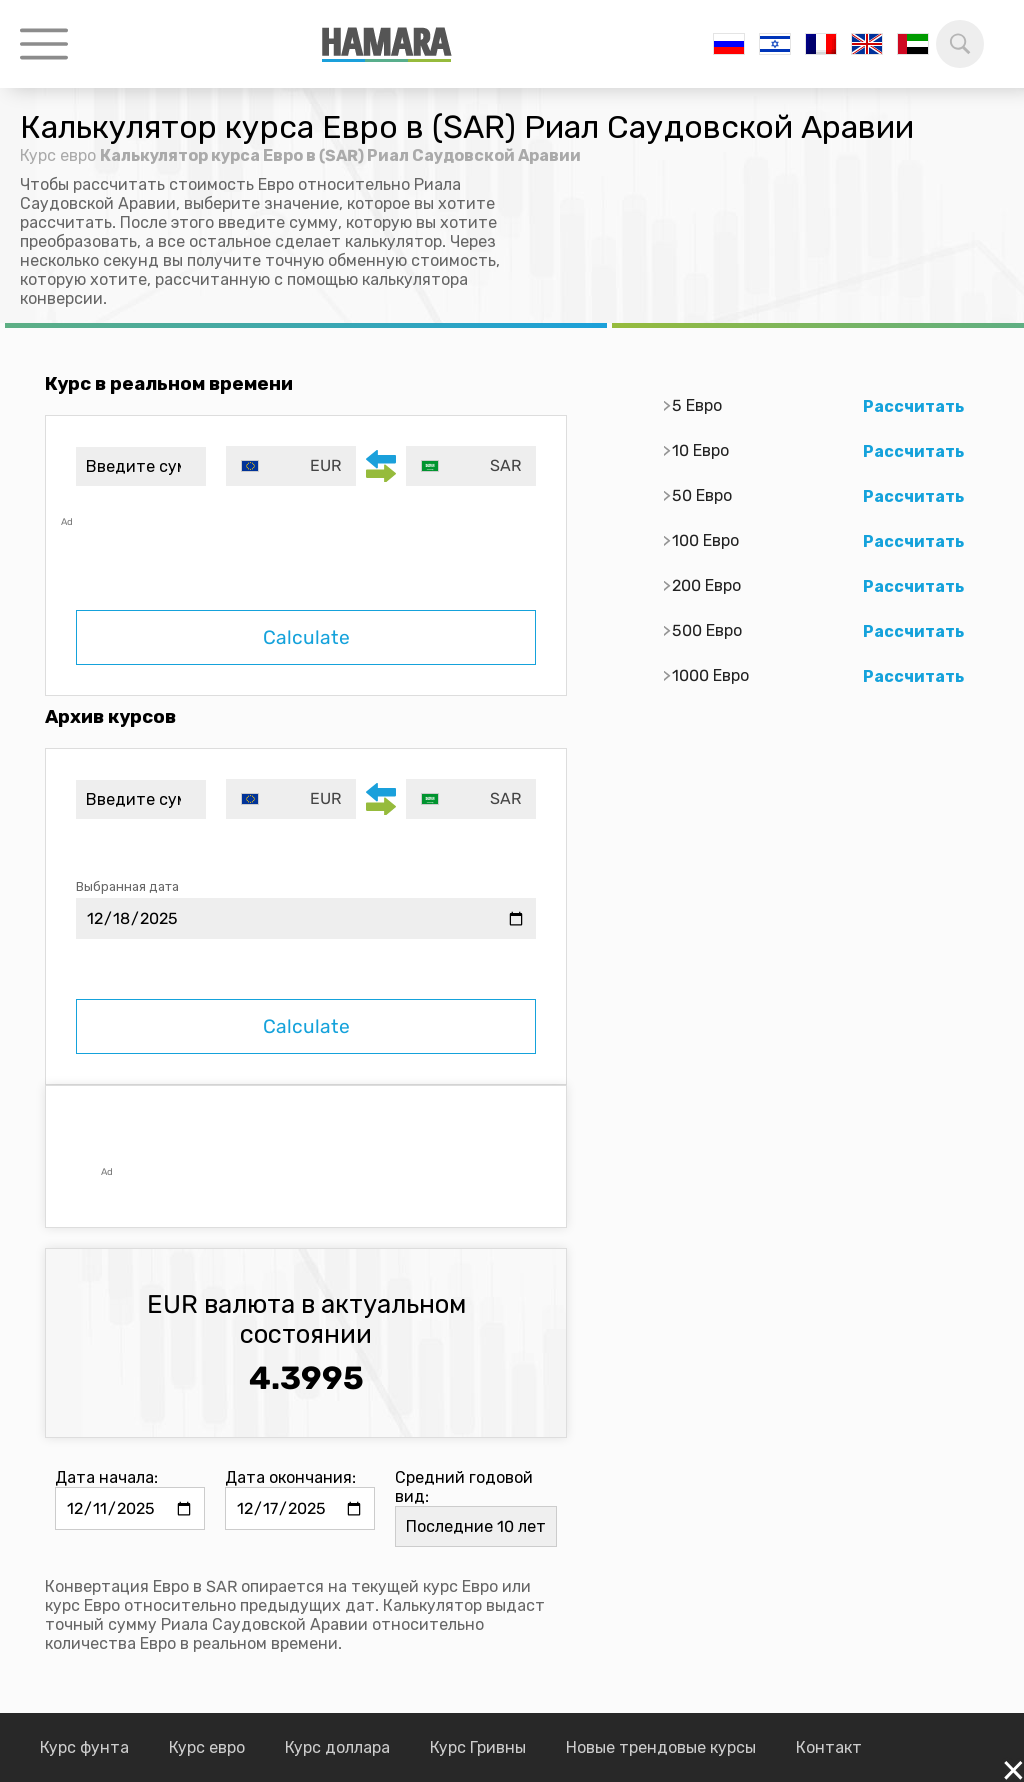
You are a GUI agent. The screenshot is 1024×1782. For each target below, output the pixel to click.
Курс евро (58, 155)
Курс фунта (84, 1747)
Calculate (306, 637)
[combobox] (291, 466)
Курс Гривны (478, 1747)
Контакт (829, 1747)
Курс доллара (337, 1747)
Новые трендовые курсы (661, 1747)
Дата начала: (106, 1477)
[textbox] (291, 466)
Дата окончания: (290, 1477)
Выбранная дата (127, 886)
